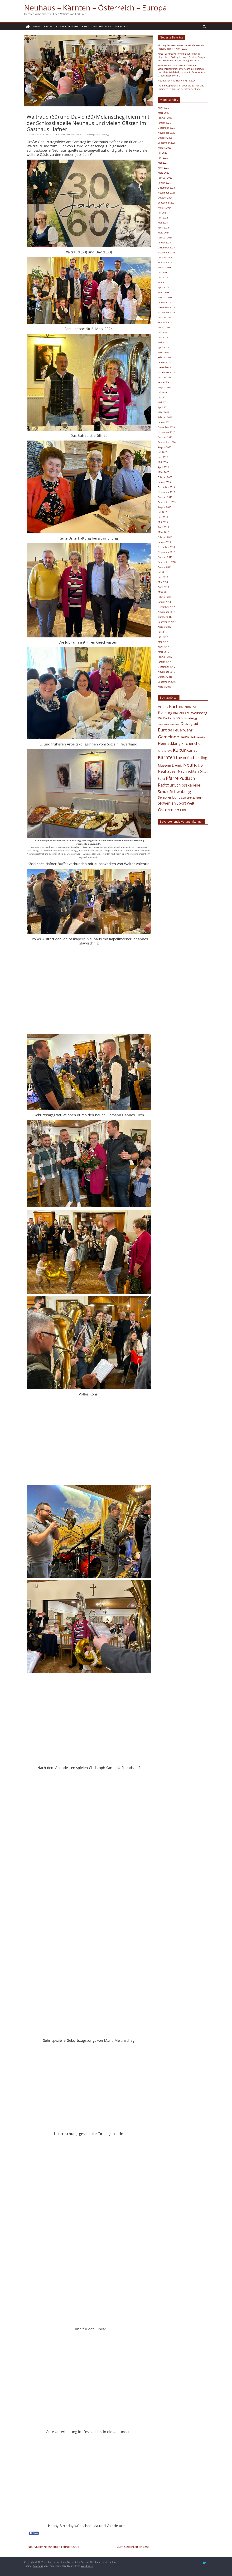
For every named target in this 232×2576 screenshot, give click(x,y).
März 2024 (163, 232)
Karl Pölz (50, 134)
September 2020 (167, 442)
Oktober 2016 (165, 676)
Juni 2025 (163, 157)
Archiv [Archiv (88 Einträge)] (163, 706)
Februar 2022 (165, 357)
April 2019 (163, 527)
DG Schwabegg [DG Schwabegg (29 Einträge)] (186, 718)
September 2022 (167, 322)
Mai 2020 (163, 462)
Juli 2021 (162, 392)
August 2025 (164, 147)
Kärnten (61, 134)
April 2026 (163, 107)
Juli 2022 (162, 332)
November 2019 (166, 492)
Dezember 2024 (166, 187)
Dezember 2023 (166, 247)
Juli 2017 (162, 631)
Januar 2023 (164, 302)
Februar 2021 (165, 417)
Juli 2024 (162, 212)
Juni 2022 (163, 337)
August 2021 (164, 387)
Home (36, 26)
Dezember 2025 (166, 127)
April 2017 (163, 646)
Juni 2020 (163, 457)
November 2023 (166, 252)
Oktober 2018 (165, 557)
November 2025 (166, 132)
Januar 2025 (164, 182)
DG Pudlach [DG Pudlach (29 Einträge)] (166, 718)
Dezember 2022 (166, 307)
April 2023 (163, 287)
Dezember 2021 (166, 367)
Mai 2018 (163, 582)
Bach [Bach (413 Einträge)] (174, 706)
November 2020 (166, 432)
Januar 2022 (164, 362)
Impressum (122, 26)
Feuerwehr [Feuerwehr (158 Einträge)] (183, 730)
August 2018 (164, 567)
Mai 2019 (163, 522)
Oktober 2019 (165, 497)
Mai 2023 (163, 282)
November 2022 (166, 312)
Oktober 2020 (165, 437)
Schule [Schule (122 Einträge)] (163, 791)
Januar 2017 (164, 661)
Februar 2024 (165, 237)
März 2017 (163, 651)
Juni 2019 (163, 517)
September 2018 (167, 562)
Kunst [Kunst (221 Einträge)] (191, 750)
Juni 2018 (163, 577)
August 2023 (164, 267)
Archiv (48, 26)
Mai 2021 (163, 402)
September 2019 (167, 502)
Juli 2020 (162, 452)
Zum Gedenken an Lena (135, 2547)
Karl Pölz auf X (101, 26)
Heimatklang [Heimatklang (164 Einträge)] (169, 743)
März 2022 (163, 352)
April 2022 (163, 347)
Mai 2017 (163, 641)
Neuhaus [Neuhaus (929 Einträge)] (193, 765)
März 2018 (163, 591)
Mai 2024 (163, 222)
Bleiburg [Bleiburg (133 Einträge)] (165, 712)
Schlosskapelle (91, 134)
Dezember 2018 (166, 547)
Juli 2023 (162, 272)
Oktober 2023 (165, 257)
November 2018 (166, 552)
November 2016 (166, 671)
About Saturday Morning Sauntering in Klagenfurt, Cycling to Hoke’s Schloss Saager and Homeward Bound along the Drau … (181, 57)
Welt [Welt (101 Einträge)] (190, 803)
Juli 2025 (162, 152)
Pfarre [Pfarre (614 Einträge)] (172, 778)
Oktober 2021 (165, 377)
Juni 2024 (163, 217)
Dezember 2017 (166, 606)
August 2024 (164, 207)
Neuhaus (71, 134)
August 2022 (164, 327)
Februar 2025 (165, 177)
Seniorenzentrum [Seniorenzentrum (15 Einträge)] (192, 797)
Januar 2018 (164, 601)
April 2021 (163, 407)
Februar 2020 (165, 477)
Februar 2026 (165, 117)
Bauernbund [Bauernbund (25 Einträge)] (187, 707)
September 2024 (167, 202)
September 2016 (167, 681)
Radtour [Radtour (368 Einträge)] (166, 785)
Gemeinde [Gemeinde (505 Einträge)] (168, 737)
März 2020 (163, 472)
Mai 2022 (163, 342)
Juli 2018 (162, 572)
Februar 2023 (165, 297)
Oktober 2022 (165, 317)
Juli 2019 (162, 512)
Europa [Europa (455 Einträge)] (165, 730)
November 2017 (166, 611)
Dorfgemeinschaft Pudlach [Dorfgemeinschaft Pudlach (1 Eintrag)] (169, 724)
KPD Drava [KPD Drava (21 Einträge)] (165, 751)
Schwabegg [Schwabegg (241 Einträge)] (180, 791)
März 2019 (163, 532)
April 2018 (163, 586)
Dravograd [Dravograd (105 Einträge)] (189, 723)
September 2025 (167, 142)
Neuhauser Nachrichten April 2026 (177, 80)
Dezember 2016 (166, 666)
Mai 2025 (163, 162)
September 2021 (167, 382)
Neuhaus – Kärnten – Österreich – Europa (95, 8)
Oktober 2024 (165, 197)
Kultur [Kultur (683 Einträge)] (179, 750)
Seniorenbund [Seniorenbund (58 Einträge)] (169, 797)
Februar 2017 (165, 656)
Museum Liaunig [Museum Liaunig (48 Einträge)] (170, 765)
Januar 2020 (164, 482)
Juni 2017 (163, 636)
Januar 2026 (164, 122)
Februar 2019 (165, 537)
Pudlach (79, 134)
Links (85, 26)
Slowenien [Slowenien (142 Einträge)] (167, 803)
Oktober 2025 (165, 137)
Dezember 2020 (166, 427)
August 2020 (164, 447)
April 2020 (163, 467)
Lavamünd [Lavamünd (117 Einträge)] (185, 757)
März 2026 (163, 112)
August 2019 (164, 507)
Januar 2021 (164, 422)
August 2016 (164, 686)
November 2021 (166, 372)
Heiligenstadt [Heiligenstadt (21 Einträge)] (199, 737)
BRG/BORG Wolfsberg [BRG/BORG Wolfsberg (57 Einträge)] (190, 713)
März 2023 (163, 292)
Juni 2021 (163, 397)
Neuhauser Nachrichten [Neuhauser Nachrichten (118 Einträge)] (178, 771)
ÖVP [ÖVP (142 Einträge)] (183, 809)
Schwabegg (104, 134)
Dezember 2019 (166, 487)
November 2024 (166, 192)
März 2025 (163, 172)
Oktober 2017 (165, 616)
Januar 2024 (164, 242)
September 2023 (167, 262)
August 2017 (164, 626)
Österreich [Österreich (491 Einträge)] (168, 810)
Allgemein (32, 111)
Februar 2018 (165, 596)
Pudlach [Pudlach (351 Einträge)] (187, 778)
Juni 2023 (163, 277)
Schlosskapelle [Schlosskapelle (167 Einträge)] (187, 785)
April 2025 (163, 167)
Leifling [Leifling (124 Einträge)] (201, 757)
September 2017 (167, 621)
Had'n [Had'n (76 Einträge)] (184, 737)
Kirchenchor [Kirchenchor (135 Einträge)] (191, 743)
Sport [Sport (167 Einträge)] (181, 803)
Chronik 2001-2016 (67, 26)
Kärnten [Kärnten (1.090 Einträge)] (166, 757)
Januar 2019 (164, 542)
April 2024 (163, 227)
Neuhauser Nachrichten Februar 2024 (51, 2547)
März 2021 (163, 412)
